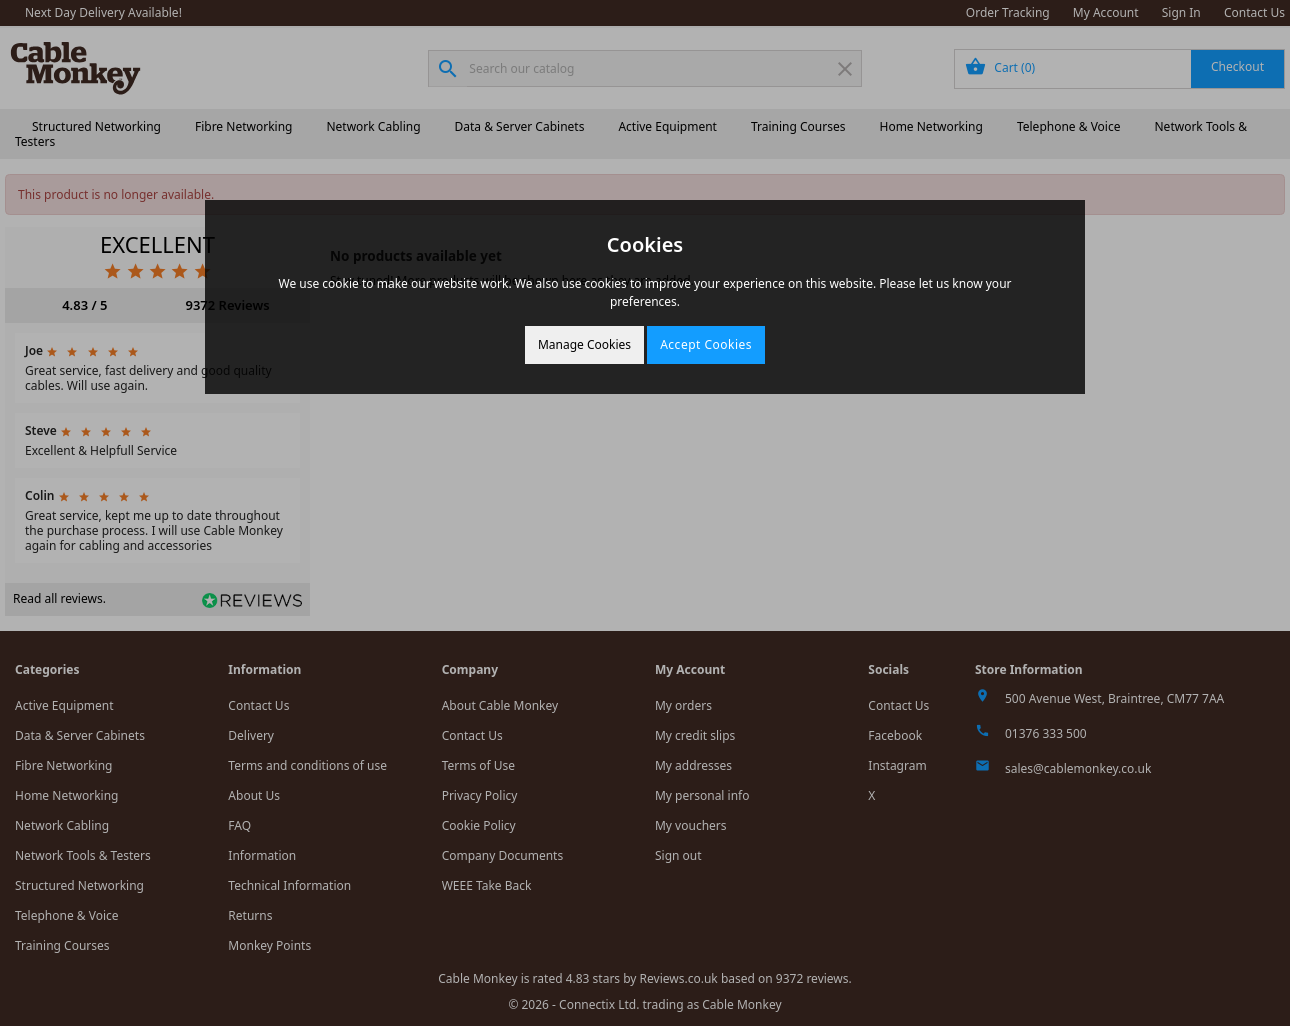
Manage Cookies (584, 344)
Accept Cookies (706, 344)
